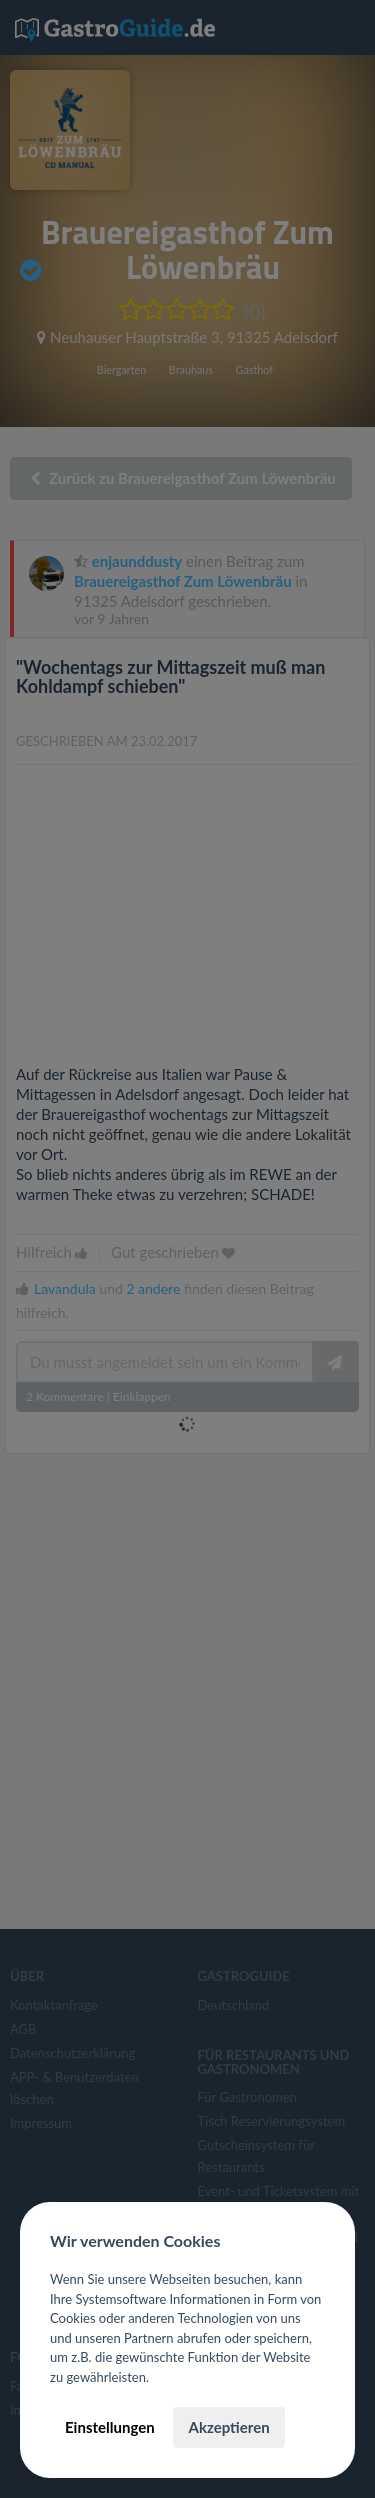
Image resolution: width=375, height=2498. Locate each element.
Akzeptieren (228, 2427)
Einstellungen (110, 2427)
